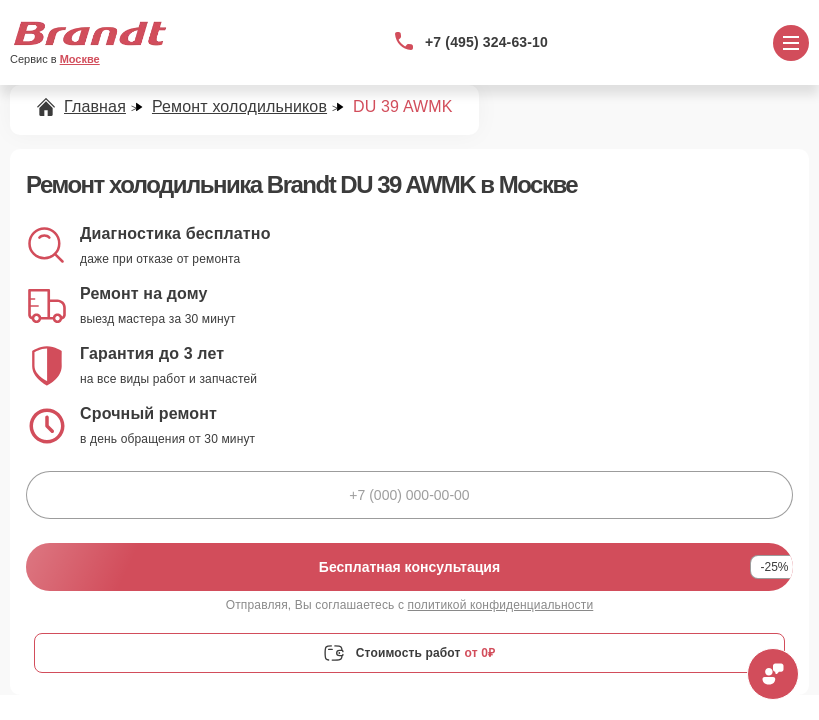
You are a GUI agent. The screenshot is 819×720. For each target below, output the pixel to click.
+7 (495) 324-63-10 (486, 42)
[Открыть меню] (791, 43)
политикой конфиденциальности (501, 605)
